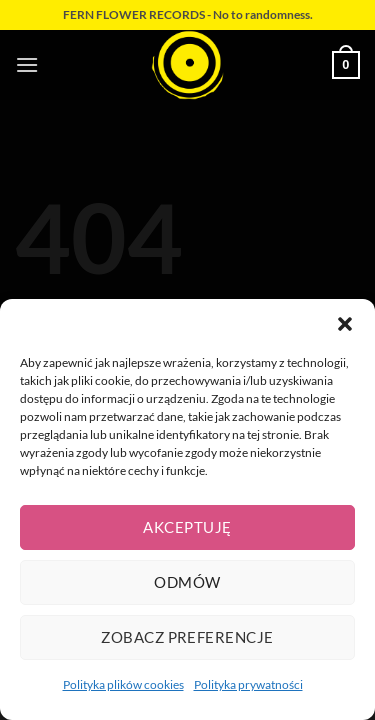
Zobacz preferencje (187, 637)
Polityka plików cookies (123, 684)
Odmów (187, 582)
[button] (345, 324)
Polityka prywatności (248, 684)
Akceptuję (187, 527)
